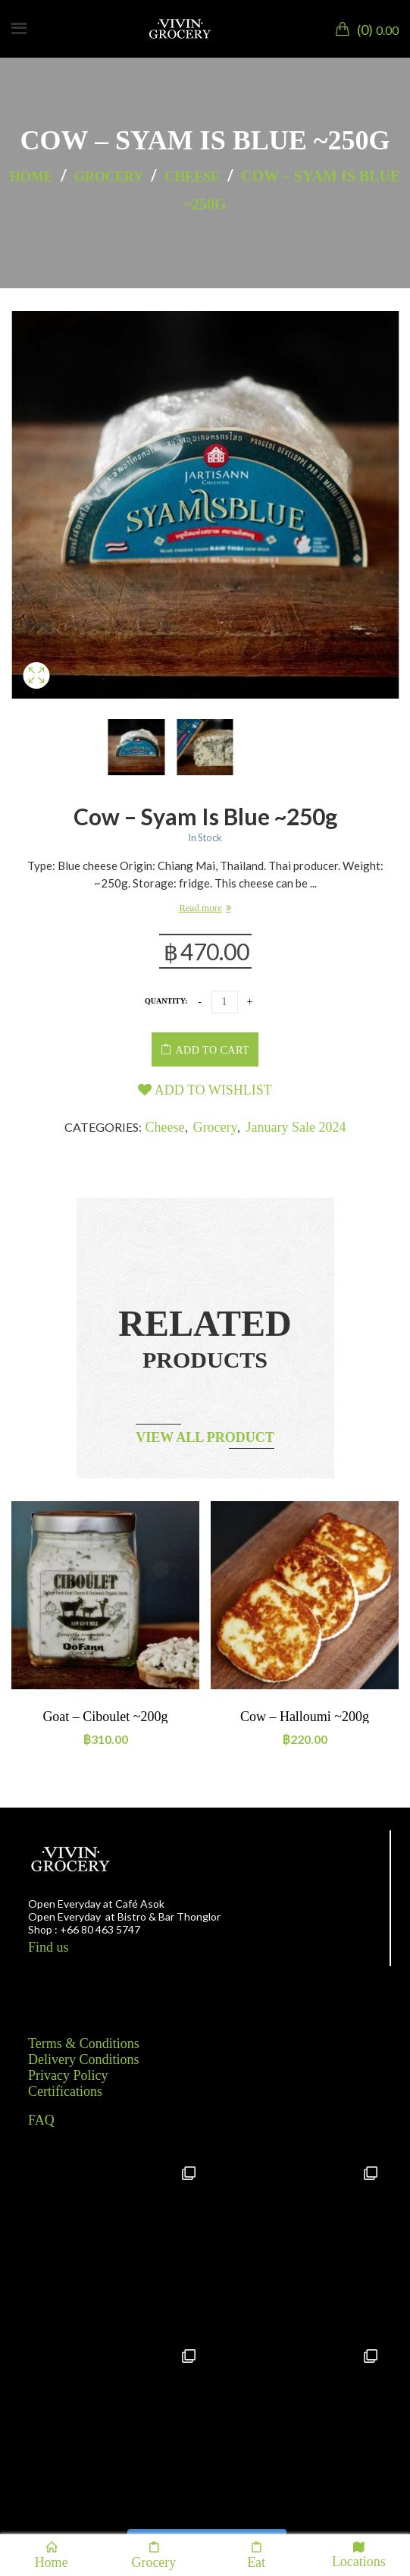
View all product (205, 1437)
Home (31, 176)
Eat (256, 2555)
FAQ (41, 2120)
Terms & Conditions (83, 2043)
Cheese (192, 176)
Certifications (65, 2091)
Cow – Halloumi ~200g (304, 1716)
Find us (48, 1947)
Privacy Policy (68, 2075)
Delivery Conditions (83, 2059)
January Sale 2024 (296, 1127)
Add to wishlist (205, 1090)
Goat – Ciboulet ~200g (104, 1716)
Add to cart (212, 1050)
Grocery (108, 176)
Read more (200, 907)
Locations (359, 2554)
